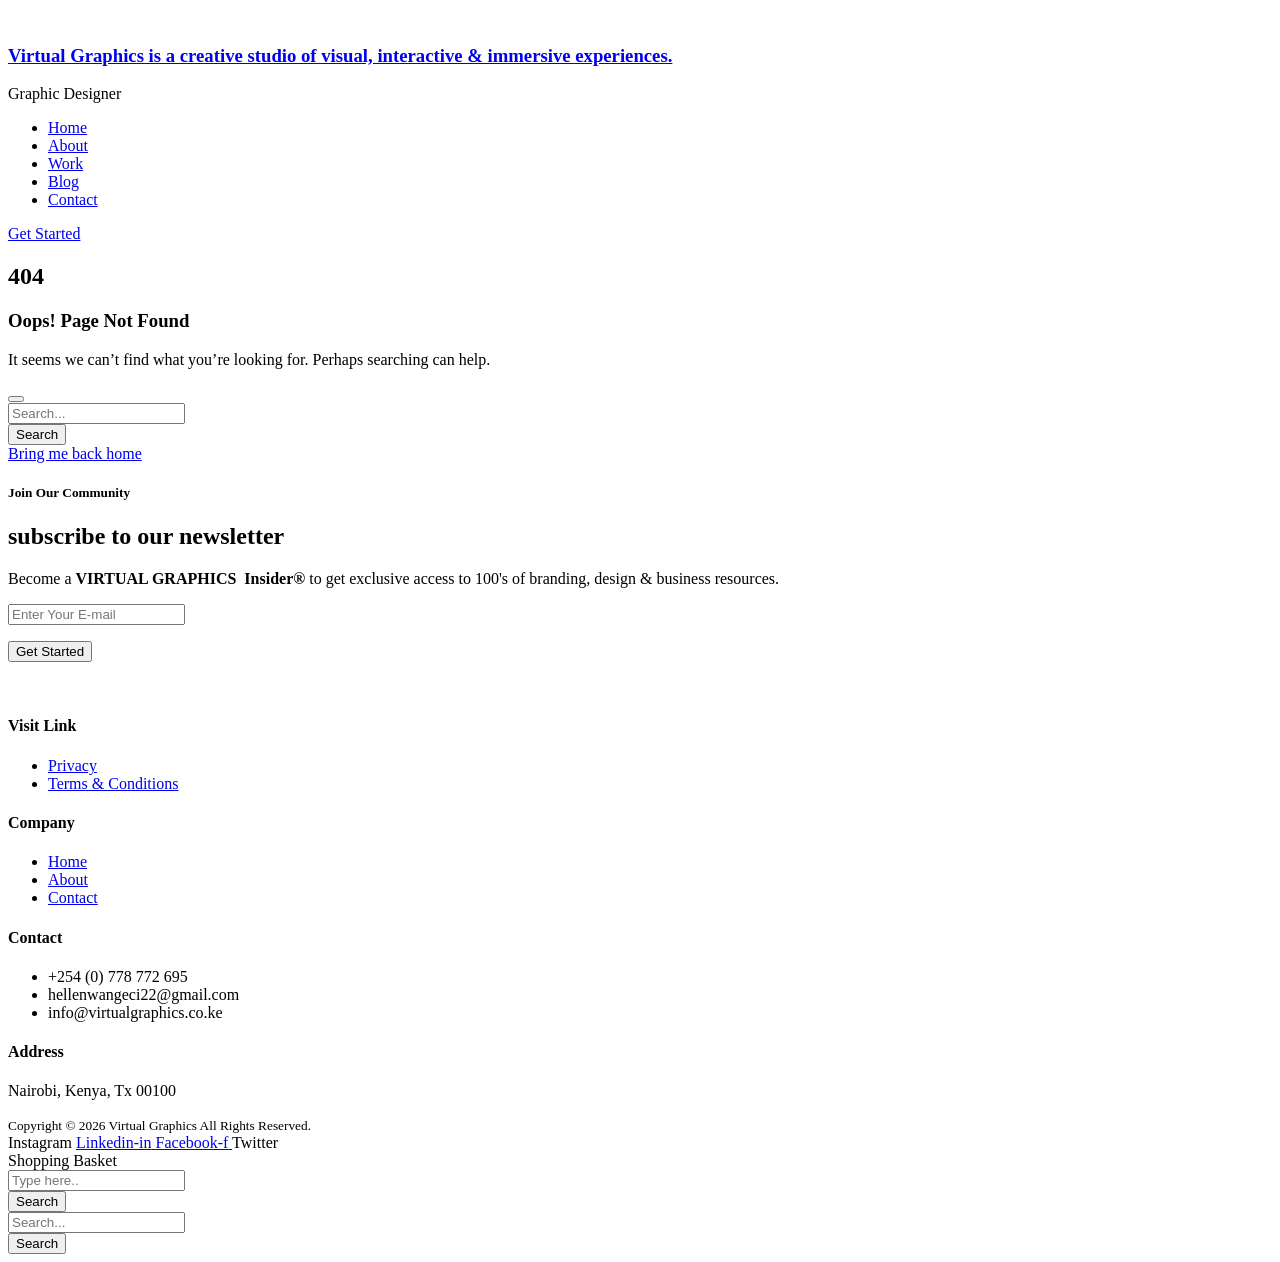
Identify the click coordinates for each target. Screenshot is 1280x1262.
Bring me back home (75, 453)
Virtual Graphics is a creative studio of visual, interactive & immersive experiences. (340, 55)
